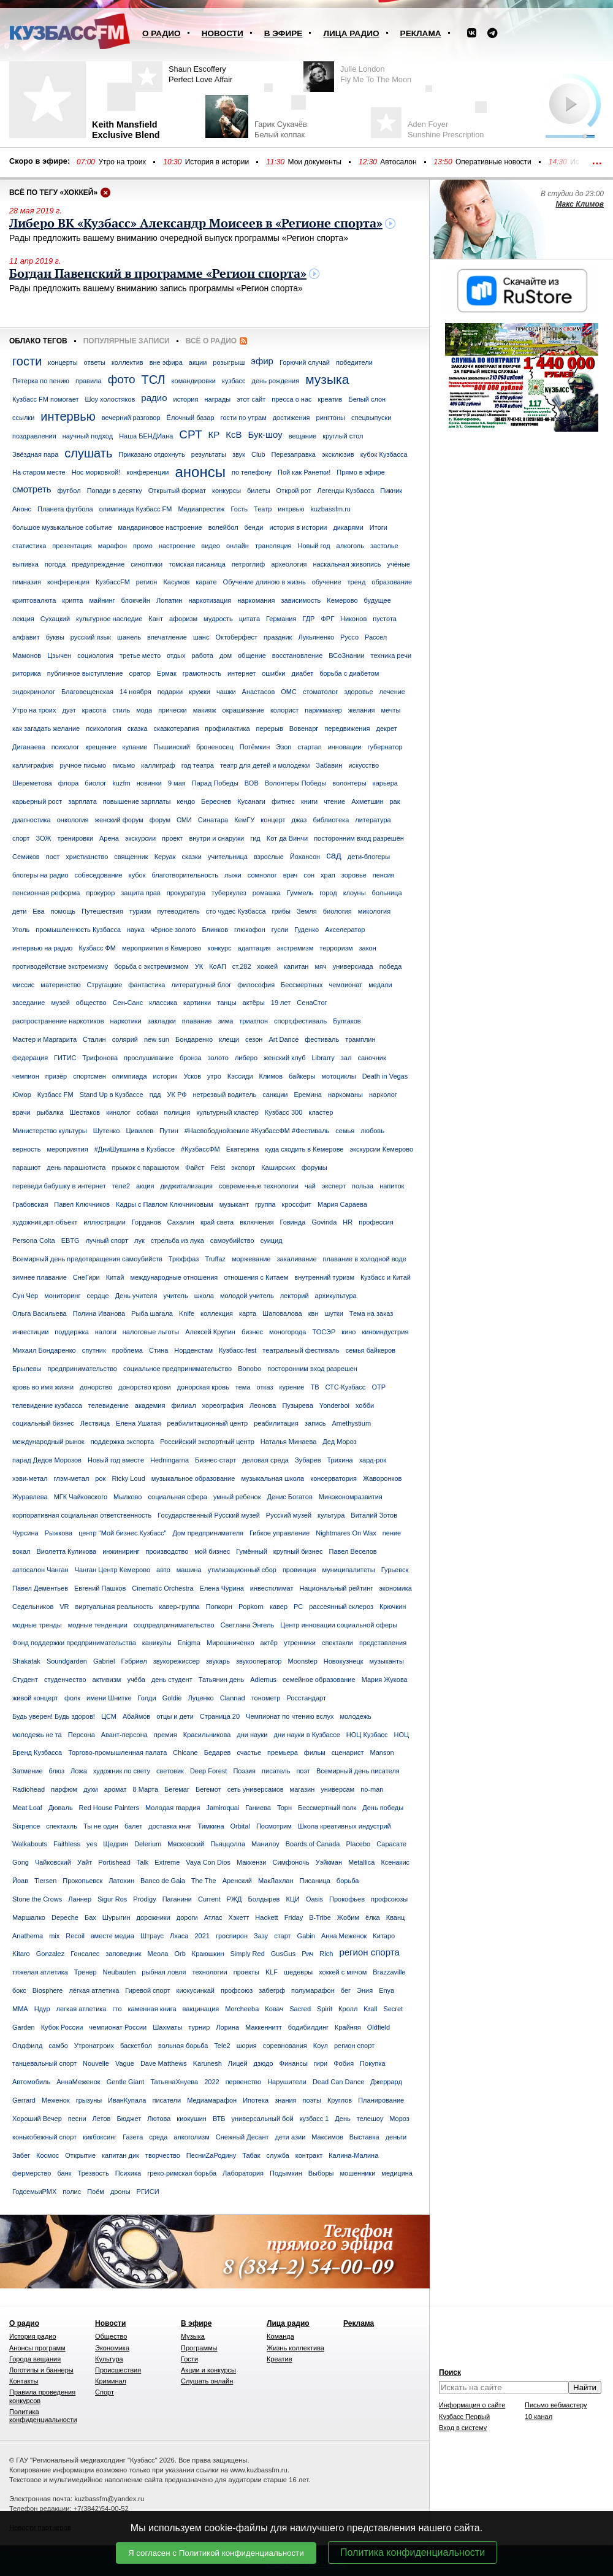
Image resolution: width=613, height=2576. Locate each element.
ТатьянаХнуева (174, 2081)
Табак (251, 2155)
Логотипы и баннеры (41, 2370)
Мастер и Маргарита (44, 1039)
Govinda (324, 1222)
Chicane (185, 1752)
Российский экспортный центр (207, 1441)
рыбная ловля (164, 1972)
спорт (21, 838)
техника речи (391, 655)
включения (256, 1222)
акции (198, 362)
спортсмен (89, 1076)
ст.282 (241, 966)
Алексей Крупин (210, 1332)
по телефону (252, 472)
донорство (96, 1387)
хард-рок (373, 1460)
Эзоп (283, 747)
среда (158, 2137)
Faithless (66, 1844)
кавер (278, 1606)
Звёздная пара (35, 454)
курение (292, 1387)
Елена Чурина (222, 1588)
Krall (370, 2008)
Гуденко (306, 929)
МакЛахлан (276, 1880)
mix (54, 1936)
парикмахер (323, 710)
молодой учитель (247, 1295)
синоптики (146, 564)
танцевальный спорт (44, 2063)
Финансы (294, 2063)
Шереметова (32, 783)
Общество (111, 2336)
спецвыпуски (371, 417)
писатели (166, 2100)
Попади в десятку (114, 490)
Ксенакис (395, 1862)
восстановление (297, 655)
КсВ (234, 434)
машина (189, 1569)
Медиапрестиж (201, 509)
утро (214, 1076)
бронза (191, 1057)
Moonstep (303, 1661)
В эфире (283, 33)
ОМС (289, 691)
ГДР (308, 618)
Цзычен (59, 655)
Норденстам (193, 1350)
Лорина (227, 2027)
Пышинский (171, 747)
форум (160, 820)
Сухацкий (55, 618)
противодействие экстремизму (60, 966)
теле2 (121, 1186)
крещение (100, 747)
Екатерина (242, 1149)
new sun (156, 1039)
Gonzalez (50, 1953)
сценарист (348, 1752)
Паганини (177, 1899)
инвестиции (30, 1332)
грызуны (89, 2100)
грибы (281, 911)
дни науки (252, 1734)
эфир (262, 361)
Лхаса (179, 1936)
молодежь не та (37, 1734)
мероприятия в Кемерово (161, 948)
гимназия (26, 582)
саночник (371, 1057)
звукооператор (259, 1661)
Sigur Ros (112, 1899)
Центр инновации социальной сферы (338, 1625)
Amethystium (351, 1423)
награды (217, 399)
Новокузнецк (344, 1661)
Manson (382, 1752)
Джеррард (386, 2081)
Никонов (353, 618)
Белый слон (367, 399)
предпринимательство (82, 1368)
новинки (149, 783)
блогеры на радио (40, 875)
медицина (397, 2173)
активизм (107, 1679)
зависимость (301, 600)
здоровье (358, 691)
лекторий (294, 1295)
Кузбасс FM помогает (45, 399)
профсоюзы (389, 1899)
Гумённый (251, 1551)
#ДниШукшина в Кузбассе (134, 1149)
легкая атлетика (81, 2008)
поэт (303, 1771)
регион (147, 582)
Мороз (399, 2118)
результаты (208, 454)
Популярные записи (126, 341)
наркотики (126, 1021)
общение (252, 655)
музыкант (234, 1204)
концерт (273, 820)
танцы (226, 1002)
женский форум (119, 820)
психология (103, 728)
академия (150, 1405)
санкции (274, 1094)
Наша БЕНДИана (146, 436)
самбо (57, 2045)
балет (133, 1826)
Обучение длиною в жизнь (264, 582)
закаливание (296, 1259)
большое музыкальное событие (62, 527)
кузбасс (234, 380)
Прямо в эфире (361, 472)
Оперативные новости (493, 162)
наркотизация (209, 600)
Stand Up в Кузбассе (111, 1094)
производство (167, 1551)
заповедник (123, 1953)
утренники (300, 1642)
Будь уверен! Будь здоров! (53, 1716)
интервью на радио (42, 948)
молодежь (355, 1716)
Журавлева (30, 1496)
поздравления (34, 436)
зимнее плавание (39, 1277)
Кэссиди (240, 1076)
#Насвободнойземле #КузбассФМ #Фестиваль (257, 1130)
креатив (330, 399)
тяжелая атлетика (40, 1972)
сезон (254, 1039)
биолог (95, 783)
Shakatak (26, 1661)
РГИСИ (148, 2191)
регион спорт (354, 2045)
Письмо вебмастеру (556, 2405)
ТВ (314, 1387)
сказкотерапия (176, 728)
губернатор (384, 747)
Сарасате (391, 1844)
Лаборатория (243, 2173)
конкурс (219, 948)
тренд (357, 582)
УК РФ (176, 1094)
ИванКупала (127, 2100)
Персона (81, 1734)
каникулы (157, 1642)
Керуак (165, 856)
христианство (87, 856)
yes (91, 1844)
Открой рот (293, 490)
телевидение (108, 1405)
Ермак (167, 673)
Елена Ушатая (138, 1423)
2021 (201, 1936)
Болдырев (264, 1899)
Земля (307, 911)
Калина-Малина (353, 2155)
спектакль (61, 1826)
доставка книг (169, 1826)
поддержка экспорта (122, 1441)
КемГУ (244, 820)
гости (27, 361)
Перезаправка (294, 454)
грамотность (202, 673)
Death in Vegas (385, 1076)
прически (172, 710)
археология (288, 564)
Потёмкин (255, 747)
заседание (28, 1002)
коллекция (216, 1313)
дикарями (348, 527)
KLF (271, 1972)
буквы (55, 637)
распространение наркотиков (58, 1021)
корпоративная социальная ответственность (81, 1515)
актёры (254, 1002)
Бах (90, 1917)
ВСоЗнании (346, 655)
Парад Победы (215, 783)
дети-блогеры (369, 856)
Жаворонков (382, 1478)
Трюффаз (184, 1259)
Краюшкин (208, 1953)
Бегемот (208, 1789)
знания (285, 2100)
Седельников (32, 1606)
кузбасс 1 (314, 2118)
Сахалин (180, 1222)
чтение (334, 801)
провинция (299, 1569)
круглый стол (342, 436)
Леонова (262, 1405)
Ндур (42, 2008)
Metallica (361, 1862)
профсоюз (237, 1990)
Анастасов (258, 691)
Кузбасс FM (55, 1094)
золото (218, 1057)
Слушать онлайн (207, 2381)
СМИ (184, 820)
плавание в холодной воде (364, 1259)
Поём (95, 2191)
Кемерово (342, 600)
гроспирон (232, 1936)
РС (298, 1606)
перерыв (269, 728)
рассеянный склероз (341, 1606)
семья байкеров (370, 1350)
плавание (197, 1021)
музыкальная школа (272, 1478)
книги (309, 801)
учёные (398, 564)
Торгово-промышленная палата (117, 1752)
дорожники (153, 1917)
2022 (211, 2081)
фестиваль (322, 1039)
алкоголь (350, 545)
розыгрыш (229, 362)
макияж (204, 710)
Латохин (121, 1880)
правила (88, 380)
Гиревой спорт (147, 1990)
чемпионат (346, 984)
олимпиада (129, 1076)
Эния (365, 1990)
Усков (192, 1076)
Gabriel (104, 1661)
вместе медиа (112, 1936)
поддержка (71, 1332)
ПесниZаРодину (211, 2155)
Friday (293, 1917)
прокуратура (186, 892)
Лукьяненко (316, 637)
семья (344, 1130)
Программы (199, 2348)
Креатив (279, 2359)
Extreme (167, 1862)
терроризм (335, 948)
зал (346, 1057)
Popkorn (251, 1606)
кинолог (118, 1112)
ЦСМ (108, 1716)
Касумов (176, 582)
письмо (123, 765)
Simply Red (247, 1953)
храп (328, 875)
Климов (271, 1076)
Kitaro (21, 1953)
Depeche (64, 1917)
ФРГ (327, 618)
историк (165, 1076)
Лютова (158, 2118)
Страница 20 (220, 1716)
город (328, 892)
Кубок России (62, 2027)
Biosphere (47, 1990)
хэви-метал (30, 1478)
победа (390, 966)
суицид (272, 1240)
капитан (296, 966)
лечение (392, 691)
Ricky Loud (128, 1478)
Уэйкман (329, 1862)
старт (282, 1936)
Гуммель (300, 892)
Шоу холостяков (110, 399)
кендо (186, 801)
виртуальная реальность (114, 1606)
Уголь (20, 929)
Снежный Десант (242, 2137)
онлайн (237, 545)
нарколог (383, 1094)
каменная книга (152, 2008)
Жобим (348, 1917)
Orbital (240, 1826)
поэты (312, 2100)
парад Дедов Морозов (47, 1460)
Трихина (339, 1460)
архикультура (336, 1295)
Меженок (56, 2100)
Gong (20, 1862)
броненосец (215, 747)
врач (290, 875)
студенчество (65, 1679)
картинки (197, 1002)
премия (165, 1734)
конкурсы (226, 490)
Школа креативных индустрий (344, 1826)
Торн (284, 1807)
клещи (229, 1039)
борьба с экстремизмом (151, 966)
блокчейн (135, 600)
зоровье (354, 875)
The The (203, 1880)
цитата (249, 618)
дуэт (68, 710)
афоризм (183, 618)
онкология (73, 820)
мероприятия (67, 1149)
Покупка (373, 2063)
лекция (23, 618)
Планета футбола (65, 509)
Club (258, 454)
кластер (320, 1112)
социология (95, 655)
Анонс (21, 509)
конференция (68, 582)
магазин (302, 1789)
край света (217, 1222)
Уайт (84, 1862)
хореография (222, 1405)
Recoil (75, 1936)
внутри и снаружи (216, 838)
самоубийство (232, 1240)
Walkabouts (29, 1844)
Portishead (114, 1862)
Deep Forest (208, 1771)
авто (163, 1569)
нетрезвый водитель (225, 1094)
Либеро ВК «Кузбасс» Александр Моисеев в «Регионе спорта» (196, 223)
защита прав (140, 892)
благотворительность (185, 875)
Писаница (315, 1880)
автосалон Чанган (40, 1569)
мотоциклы (338, 1076)
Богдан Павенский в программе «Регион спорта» (157, 274)
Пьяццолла (227, 1844)
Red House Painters (109, 1807)
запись (315, 1423)
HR (347, 1222)
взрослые (269, 856)
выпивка (25, 564)
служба (278, 2155)
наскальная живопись (347, 564)
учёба (136, 1679)
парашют (26, 1167)
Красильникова (207, 1734)
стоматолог (320, 691)
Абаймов (136, 1716)
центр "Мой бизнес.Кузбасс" (122, 1533)
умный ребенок (237, 1496)
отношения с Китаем (256, 1277)
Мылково (127, 1496)
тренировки (76, 838)
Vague (124, 2063)
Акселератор (345, 929)
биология (337, 911)
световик (170, 1771)
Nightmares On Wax (346, 1533)
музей (60, 1002)
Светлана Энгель (248, 1625)
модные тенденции (98, 1625)
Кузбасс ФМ (97, 948)
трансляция (273, 545)
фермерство (31, 2173)
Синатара (213, 820)
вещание (302, 436)
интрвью (291, 509)
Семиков (26, 856)
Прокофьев (347, 1899)
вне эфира (166, 362)
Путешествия (102, 911)
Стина (158, 1350)
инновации (345, 747)
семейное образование (319, 1679)
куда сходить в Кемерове (304, 1149)
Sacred (300, 2008)
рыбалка (50, 1112)
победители (354, 362)
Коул (320, 2045)
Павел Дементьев (40, 1588)
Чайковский (53, 1862)
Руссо (349, 637)
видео (210, 545)
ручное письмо (83, 765)
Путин (168, 1130)
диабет (303, 673)
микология (374, 911)
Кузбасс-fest (237, 1350)
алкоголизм (191, 2137)
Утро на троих (122, 162)
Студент (25, 1679)
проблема (127, 1350)
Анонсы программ (37, 2348)
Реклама (420, 33)
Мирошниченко (230, 1642)
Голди (147, 1698)
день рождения (276, 380)
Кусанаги (251, 801)
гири (320, 2063)
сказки (191, 856)
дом (225, 655)
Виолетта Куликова (66, 1551)
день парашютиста (76, 1167)
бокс (19, 1990)
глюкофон (249, 929)
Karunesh (207, 2063)
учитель (176, 1295)
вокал (21, 1551)
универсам (337, 1789)
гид (255, 838)
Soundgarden (67, 1661)
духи (90, 1789)
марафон (112, 545)
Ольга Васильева (39, 1313)
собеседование (99, 875)
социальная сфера (177, 1496)
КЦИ (292, 1899)
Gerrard (24, 2100)
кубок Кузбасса (384, 454)
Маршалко (28, 1917)
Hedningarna (169, 1460)
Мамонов (26, 655)
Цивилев (139, 1130)
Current (209, 1899)
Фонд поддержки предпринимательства (74, 1642)
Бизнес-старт (215, 1460)
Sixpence (26, 1826)
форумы (314, 1167)
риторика (26, 673)
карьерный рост (37, 801)
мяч (320, 966)
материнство (60, 984)
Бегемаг (176, 1789)
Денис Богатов (290, 1496)
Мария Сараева (342, 1204)
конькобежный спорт (44, 2137)
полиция (177, 1112)
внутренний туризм (324, 1277)
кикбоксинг (99, 2137)
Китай (115, 1277)
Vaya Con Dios (208, 1862)
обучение (326, 582)
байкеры (302, 1076)
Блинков (215, 929)
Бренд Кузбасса (37, 1752)
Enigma (189, 1642)
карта (247, 1313)
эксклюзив (338, 454)
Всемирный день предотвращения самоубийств (87, 1259)
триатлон (253, 1021)
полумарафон (313, 1990)
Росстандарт (306, 1698)
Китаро (384, 1936)
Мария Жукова (385, 1679)
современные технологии (259, 1186)
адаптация (254, 948)
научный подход (88, 436)
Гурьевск (395, 1569)
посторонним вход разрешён (359, 838)
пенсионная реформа (46, 892)
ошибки (273, 673)
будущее (377, 600)
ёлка (372, 1917)
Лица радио (351, 33)
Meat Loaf (27, 1807)
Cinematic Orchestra (162, 1588)
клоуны (354, 892)
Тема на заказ (371, 1313)
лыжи (233, 875)
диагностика (31, 820)
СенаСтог (312, 1002)
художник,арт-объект (44, 1222)
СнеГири (86, 1277)
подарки (170, 691)
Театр (263, 509)
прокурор (100, 892)
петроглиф (248, 564)
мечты (390, 710)
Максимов (327, 2137)
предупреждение (98, 564)
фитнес (283, 801)
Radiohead (28, 1789)
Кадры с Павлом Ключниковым (164, 1204)
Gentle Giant (126, 2081)
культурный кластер (227, 1112)
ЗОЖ (43, 838)
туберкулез (228, 892)
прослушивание (148, 1057)
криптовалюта (34, 600)
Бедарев (217, 1752)
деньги (396, 2137)
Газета (133, 2137)
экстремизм (295, 948)
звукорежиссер (176, 1661)
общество (91, 1002)
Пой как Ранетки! (304, 472)
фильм (315, 1752)
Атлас (213, 1917)
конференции (147, 472)
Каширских (278, 1167)
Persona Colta (33, 1240)
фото (121, 379)
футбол (69, 490)
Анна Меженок (344, 1936)
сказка (138, 728)
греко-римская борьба (181, 2173)
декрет (386, 728)
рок (100, 1478)
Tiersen (45, 1880)
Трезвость (93, 2173)
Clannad (232, 1698)
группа (265, 1204)
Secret (393, 2008)
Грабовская (30, 1204)
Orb (179, 1953)
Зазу (261, 1936)
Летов (102, 2118)
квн (313, 1313)
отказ (265, 1387)
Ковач (274, 2008)
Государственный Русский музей (209, 1515)
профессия (376, 1222)
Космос (47, 2155)
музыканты (387, 1661)
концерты (62, 362)
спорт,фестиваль (300, 1021)
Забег (21, 2155)
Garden (23, 2027)
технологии (209, 1972)
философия (256, 984)
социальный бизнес (43, 1423)
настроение (177, 545)
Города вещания (35, 2359)
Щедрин (115, 1844)
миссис (23, 984)
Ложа (78, 1771)
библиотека (331, 820)
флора (68, 783)
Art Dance (283, 1039)
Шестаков (85, 1112)
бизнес (252, 1332)
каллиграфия (33, 765)
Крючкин (392, 1606)
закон (367, 948)
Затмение (27, 1771)
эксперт (334, 1186)
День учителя (136, 1295)
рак (394, 801)
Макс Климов (579, 204)
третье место (140, 655)
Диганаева (28, 747)
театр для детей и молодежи (265, 765)
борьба (348, 1880)
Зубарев (308, 1460)
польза (362, 1186)
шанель (129, 637)
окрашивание (243, 710)
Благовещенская (87, 691)
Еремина (307, 1094)
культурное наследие (109, 618)
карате (206, 582)
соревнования (285, 2045)
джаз (299, 820)
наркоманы (345, 1094)
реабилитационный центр (207, 1423)
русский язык (90, 637)
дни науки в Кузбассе (307, 1734)
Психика (128, 2173)
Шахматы (167, 2027)
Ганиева (258, 1807)
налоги (105, 1332)
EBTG (70, 1240)
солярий (125, 1039)
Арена (109, 838)
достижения (291, 417)
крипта (72, 600)
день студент (171, 1679)
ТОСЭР (323, 1332)
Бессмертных (301, 984)
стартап (309, 747)
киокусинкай (196, 1990)
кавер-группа (179, 1606)
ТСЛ (153, 379)
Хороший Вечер (37, 2118)
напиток (391, 1186)
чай (310, 1186)
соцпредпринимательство (174, 1625)
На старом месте (39, 472)
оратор (140, 673)
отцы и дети (175, 1716)
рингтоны (330, 417)
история (186, 399)
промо (143, 545)
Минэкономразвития (351, 1496)
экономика (395, 1588)
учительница (228, 856)
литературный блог (201, 984)
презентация (72, 545)
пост (53, 856)
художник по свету (121, 1771)
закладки (162, 1021)
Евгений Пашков (100, 1588)
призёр (56, 1076)
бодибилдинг (308, 2027)
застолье (384, 545)
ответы (94, 362)
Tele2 (222, 2045)
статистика (29, 545)
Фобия (343, 2063)
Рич (307, 1953)
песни (77, 2118)
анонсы (200, 472)
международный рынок (48, 1441)
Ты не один (100, 1826)
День (342, 2118)
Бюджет (128, 2118)
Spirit (324, 2008)
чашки (226, 691)
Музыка (193, 2336)
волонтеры (349, 783)
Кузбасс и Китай (385, 1277)
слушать (88, 453)
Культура (109, 2359)
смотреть (31, 489)
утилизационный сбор (242, 1569)
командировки (194, 380)
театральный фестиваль (300, 1350)
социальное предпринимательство (177, 1368)
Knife (186, 1313)
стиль (121, 710)
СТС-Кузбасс (345, 1387)
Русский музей (288, 1515)
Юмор (21, 1094)
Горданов (146, 1222)
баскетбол (136, 2045)
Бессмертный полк (327, 1807)
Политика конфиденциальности (412, 2552)
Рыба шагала (152, 1313)
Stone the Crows (37, 1899)
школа (204, 1295)
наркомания (256, 600)
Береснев (216, 801)
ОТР (378, 1387)
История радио (32, 2336)
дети (19, 911)
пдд (155, 1094)
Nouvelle (96, 2063)
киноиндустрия (385, 1332)
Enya (386, 1990)
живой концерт (35, 1698)
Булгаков (346, 1021)
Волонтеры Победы (295, 783)
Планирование (381, 2100)
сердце (97, 1295)
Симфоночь (290, 1862)
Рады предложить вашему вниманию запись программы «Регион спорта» (156, 288)
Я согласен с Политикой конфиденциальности (216, 2553)
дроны (120, 2191)
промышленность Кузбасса (78, 929)
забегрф (272, 1990)
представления (382, 1642)
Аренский (237, 1880)
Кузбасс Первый (464, 2416)
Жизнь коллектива (295, 2348)
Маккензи (252, 1862)
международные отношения (174, 1277)
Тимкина (210, 1826)
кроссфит (296, 1204)
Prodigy (144, 1899)
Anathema (27, 1936)
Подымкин (286, 2173)
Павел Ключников (82, 1204)
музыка (327, 379)
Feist (217, 1167)
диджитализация (186, 1186)
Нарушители (286, 2081)
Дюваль (60, 1807)
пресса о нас (291, 399)
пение (392, 1533)
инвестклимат (272, 1588)
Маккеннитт (263, 2027)
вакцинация (201, 2008)
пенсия (384, 875)
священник (131, 856)
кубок (137, 875)
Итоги (378, 527)
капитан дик (120, 2155)
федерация (30, 1057)
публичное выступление (85, 673)
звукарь (218, 1661)
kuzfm (121, 783)
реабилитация (276, 1423)
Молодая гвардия (172, 1807)
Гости (189, 2359)
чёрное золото (173, 929)
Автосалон (398, 162)
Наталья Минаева (288, 1441)
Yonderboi (334, 1405)
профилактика (227, 728)
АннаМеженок (78, 2081)
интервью (67, 416)
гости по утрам (244, 417)
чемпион (25, 1076)
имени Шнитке (109, 1698)
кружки (199, 691)
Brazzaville (389, 1972)
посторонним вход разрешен (312, 1368)
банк (64, 2173)
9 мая (177, 783)
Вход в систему (463, 2427)
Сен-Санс (128, 1002)
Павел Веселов (352, 1551)
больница (387, 892)
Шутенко (106, 1130)
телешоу (370, 2118)
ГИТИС (65, 1057)
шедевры (298, 1972)
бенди (254, 527)
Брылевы (27, 1368)
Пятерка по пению (40, 380)
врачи (21, 1112)
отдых (176, 655)
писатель (276, 1771)
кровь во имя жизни (43, 1387)
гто (116, 2008)
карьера (385, 783)
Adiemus (263, 1679)
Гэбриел (134, 1661)
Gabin (306, 1936)
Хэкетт (239, 1917)
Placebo (358, 1844)
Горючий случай (305, 362)
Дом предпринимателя (207, 1533)
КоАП (217, 966)
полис (72, 2191)
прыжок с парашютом (145, 1167)
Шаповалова (282, 1313)
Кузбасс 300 (283, 1112)
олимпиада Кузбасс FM (135, 509)
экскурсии (140, 838)
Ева (38, 911)
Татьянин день (222, 1679)
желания (361, 710)
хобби (365, 1405)
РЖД (234, 1899)
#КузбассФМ (200, 1149)
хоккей (267, 966)
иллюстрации (104, 1222)
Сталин (94, 1039)
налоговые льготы (151, 1332)
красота (94, 710)
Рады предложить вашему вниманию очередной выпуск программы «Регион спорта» (178, 238)
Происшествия (118, 2370)
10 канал (538, 2416)
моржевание (251, 1259)
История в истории (217, 162)
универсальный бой (262, 2118)
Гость (239, 509)
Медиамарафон (212, 2100)
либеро (246, 1057)
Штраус (152, 1936)
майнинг (102, 600)
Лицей (238, 2063)
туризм (140, 911)
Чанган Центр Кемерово (112, 1569)
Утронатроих (94, 2045)
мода (144, 710)
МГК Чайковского (80, 1496)
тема (243, 1387)
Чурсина (25, 1533)
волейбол (223, 527)
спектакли (337, 1642)
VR (64, 1606)
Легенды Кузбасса (345, 490)
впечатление (167, 637)
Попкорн (219, 1606)
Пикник (391, 490)
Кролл (347, 2008)
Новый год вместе (116, 1460)
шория (247, 2045)
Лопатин (169, 600)
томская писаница (197, 564)
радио (154, 397)
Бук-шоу (265, 434)
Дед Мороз (339, 1441)
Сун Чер (25, 1295)
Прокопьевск (82, 1880)
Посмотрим (274, 1826)
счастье (249, 1752)
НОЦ (401, 1734)
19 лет (281, 1002)
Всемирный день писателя (358, 1771)
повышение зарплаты (137, 801)
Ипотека (255, 2100)
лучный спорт (107, 1240)
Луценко (200, 1698)
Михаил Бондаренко (44, 1350)
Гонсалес (84, 1953)
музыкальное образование (193, 1478)
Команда (280, 2336)
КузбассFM (113, 582)
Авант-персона (124, 1734)
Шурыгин (116, 1917)
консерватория (333, 1478)
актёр (269, 1642)
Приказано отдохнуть (151, 454)
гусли (280, 929)
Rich (326, 1953)
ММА (20, 2008)
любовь (372, 1130)
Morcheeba (242, 2008)
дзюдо (263, 2063)
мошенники (357, 2173)
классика (163, 1002)
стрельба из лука (177, 1240)
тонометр (266, 1698)
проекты (246, 1972)
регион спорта (369, 1952)
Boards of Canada (313, 1844)
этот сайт (251, 399)
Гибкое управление (279, 1533)
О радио (161, 33)
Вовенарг (304, 728)
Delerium (147, 1844)
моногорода (287, 1332)
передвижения (347, 728)
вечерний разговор (131, 417)
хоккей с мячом (343, 1972)
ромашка (267, 892)
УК (199, 966)
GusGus (283, 1953)
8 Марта (146, 1789)
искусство (363, 765)
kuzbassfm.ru (331, 509)
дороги (187, 1917)
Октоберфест (236, 637)
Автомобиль (31, 2081)
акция (145, 1186)
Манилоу (265, 1844)
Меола (158, 1953)
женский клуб (285, 1057)
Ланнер (79, 1899)
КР (214, 434)
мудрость (218, 618)
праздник (278, 637)
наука (136, 929)
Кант (155, 618)
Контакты (24, 2381)
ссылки (23, 417)
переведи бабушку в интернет (59, 1186)
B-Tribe (320, 1917)
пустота (385, 618)
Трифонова (100, 1057)
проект (172, 838)
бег (346, 1990)
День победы (382, 1807)
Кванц (395, 1917)
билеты (258, 490)
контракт (308, 2155)
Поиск (450, 2372)
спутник (94, 1350)
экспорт (243, 1167)
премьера (282, 1752)
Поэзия (244, 1771)
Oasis (314, 1899)
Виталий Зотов (374, 1515)
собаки (147, 1112)
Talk (143, 1862)
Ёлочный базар (191, 417)
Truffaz (215, 1259)
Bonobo (249, 1368)
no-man (371, 1789)
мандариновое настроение (160, 527)
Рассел (376, 637)
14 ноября (135, 691)
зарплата (82, 801)
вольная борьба (183, 2045)
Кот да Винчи (287, 838)
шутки (333, 1313)
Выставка (364, 2137)
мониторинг (62, 1295)
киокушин (192, 2118)
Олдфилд (27, 2045)
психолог (65, 747)
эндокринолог (33, 691)
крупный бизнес (298, 1551)
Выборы (321, 2173)
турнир (199, 2027)
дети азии (290, 2137)
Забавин (329, 765)
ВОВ (252, 783)
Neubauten (119, 1972)
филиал (183, 1405)
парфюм (64, 1789)
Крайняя (348, 2027)
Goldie (172, 1698)
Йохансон (305, 856)
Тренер (85, 1972)
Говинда (292, 1222)
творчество (162, 2155)
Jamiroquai (222, 1807)
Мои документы (314, 162)
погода (55, 564)
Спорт (104, 2392)
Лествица (95, 1423)
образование (391, 582)
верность (26, 1149)
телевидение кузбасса (47, 1405)
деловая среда (265, 1460)
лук (139, 1240)
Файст (194, 1167)
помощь (63, 911)
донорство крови (144, 1387)
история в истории (298, 527)
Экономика (112, 2348)
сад (333, 855)
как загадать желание (46, 728)
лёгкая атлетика (94, 1990)
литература (372, 820)
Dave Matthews (163, 2063)
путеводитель (178, 911)
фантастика (146, 984)
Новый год (314, 545)
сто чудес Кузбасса (236, 911)
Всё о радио (211, 341)
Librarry (323, 1057)
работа (202, 655)
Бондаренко (194, 1039)
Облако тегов (38, 341)
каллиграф (158, 765)
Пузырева (297, 1405)
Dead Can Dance (338, 2081)
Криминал (110, 2381)
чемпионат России (118, 2027)
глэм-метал (71, 1478)
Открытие (80, 2155)
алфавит (26, 637)
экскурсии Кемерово (381, 1149)
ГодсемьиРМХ (34, 2191)
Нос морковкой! (96, 472)
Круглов (339, 2100)
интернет (241, 673)
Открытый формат (177, 490)
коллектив (127, 362)
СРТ (190, 434)
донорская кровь (203, 1387)
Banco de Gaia (162, 1880)
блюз (57, 1771)
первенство (243, 2081)
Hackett (266, 1917)
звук (238, 454)
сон (308, 875)
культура (331, 1515)
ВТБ (219, 2118)
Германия (281, 618)
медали (380, 984)
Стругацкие (105, 984)
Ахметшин (367, 801)
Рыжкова (59, 1533)
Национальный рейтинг (336, 1588)
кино (348, 1332)
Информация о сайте (472, 2405)
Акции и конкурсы (208, 2370)
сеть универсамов (255, 1789)
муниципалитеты (348, 1569)
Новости (222, 33)
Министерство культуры (49, 1130)
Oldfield (378, 2027)
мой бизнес (212, 1551)
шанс (201, 637)
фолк (72, 1698)
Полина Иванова (99, 1313)
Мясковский (185, 1844)
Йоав (20, 1880)
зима (225, 1021)
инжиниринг (120, 1551)
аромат (115, 1789)
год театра (197, 765)
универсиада (353, 966)
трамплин (360, 1039)
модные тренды (37, 1625)
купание (135, 747)
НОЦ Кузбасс (367, 1734)
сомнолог (262, 875)
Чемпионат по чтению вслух (289, 1716)
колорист (284, 710)
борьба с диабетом (349, 673)
